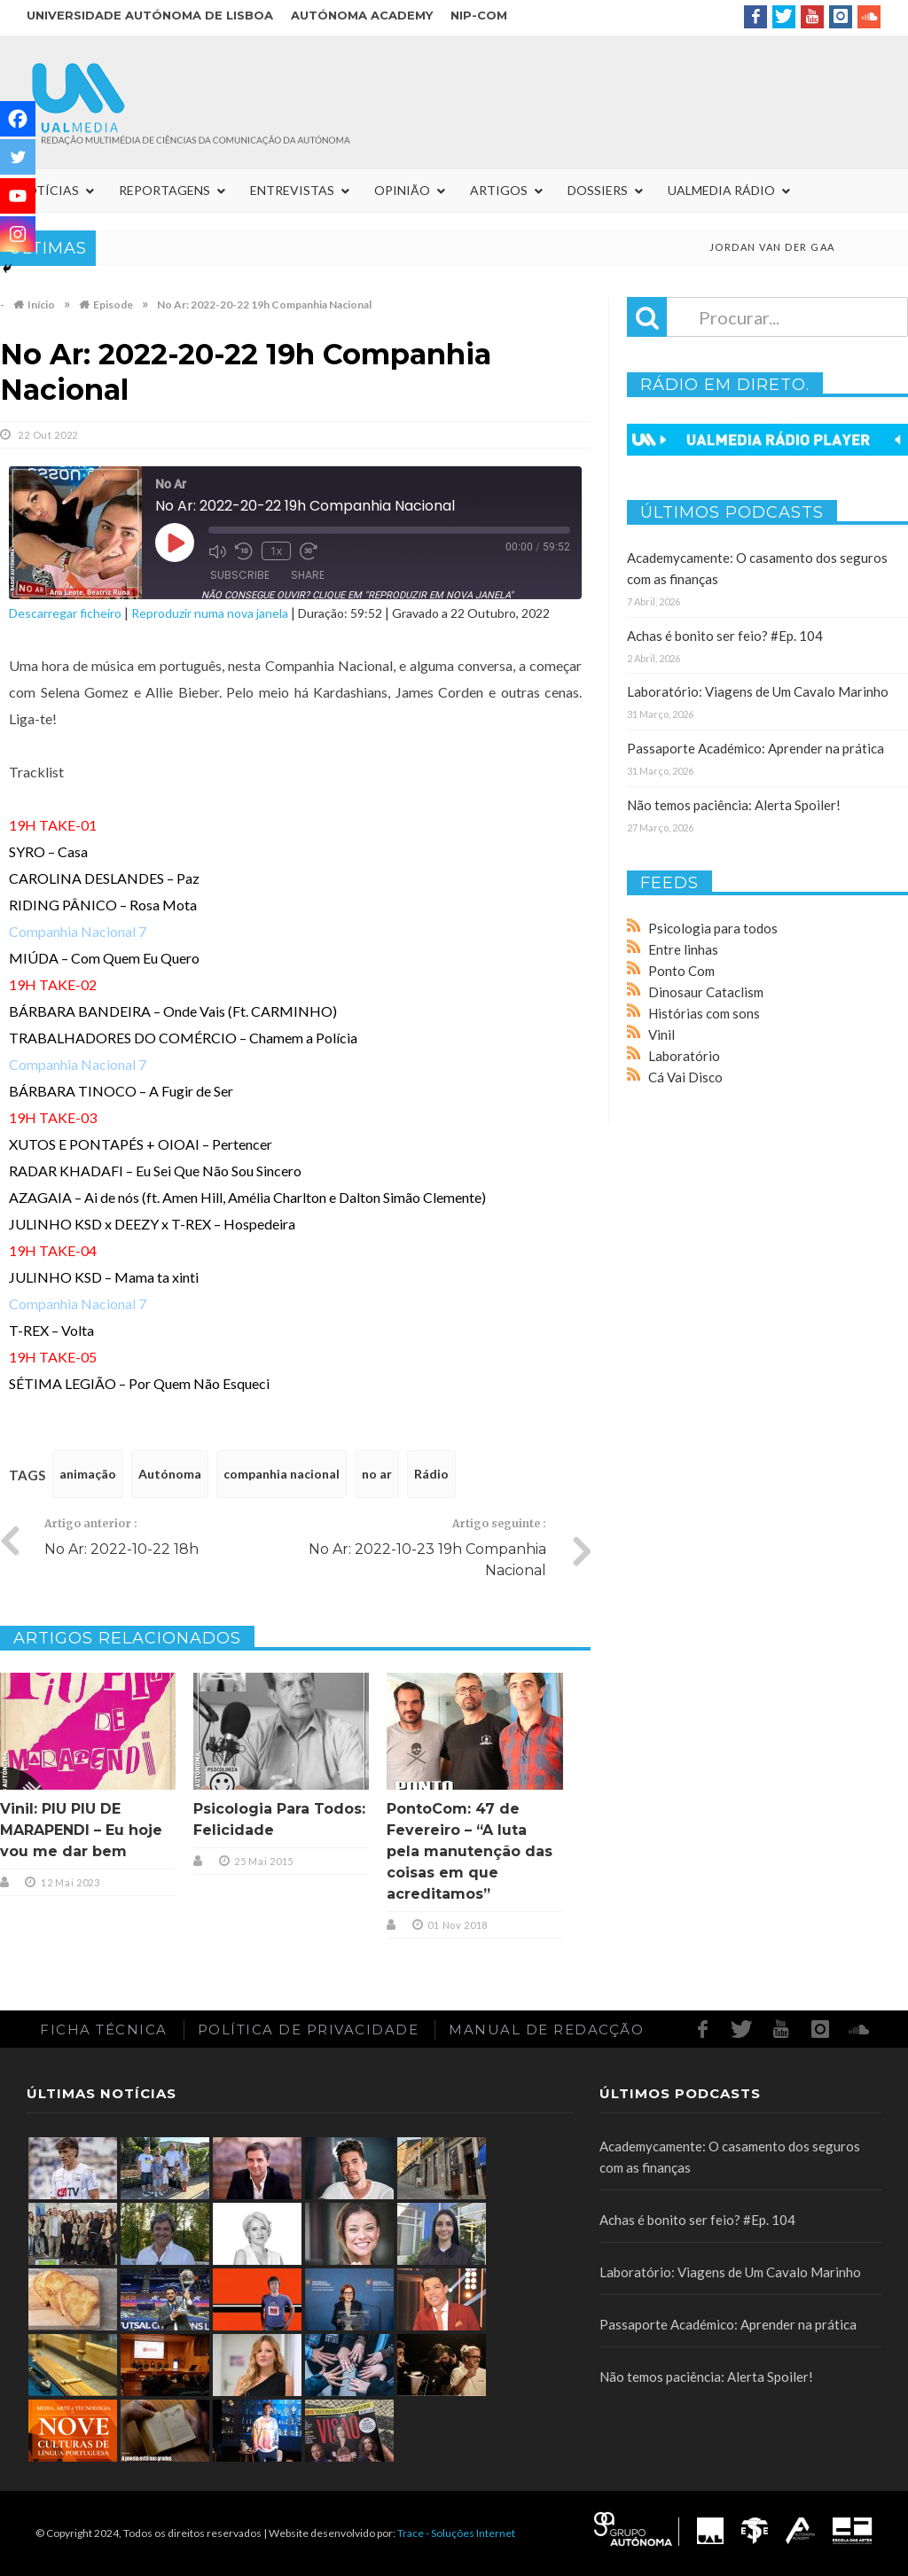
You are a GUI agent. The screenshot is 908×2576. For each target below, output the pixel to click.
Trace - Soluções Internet (456, 2533)
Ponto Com (681, 971)
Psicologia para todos (713, 928)
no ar (377, 1473)
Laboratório (684, 1056)
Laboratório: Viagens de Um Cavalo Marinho (757, 691)
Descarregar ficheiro (65, 613)
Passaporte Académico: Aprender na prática (755, 748)
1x (276, 550)
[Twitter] (17, 157)
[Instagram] (17, 234)
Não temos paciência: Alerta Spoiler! (734, 805)
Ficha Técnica (104, 2029)
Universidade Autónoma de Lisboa (150, 15)
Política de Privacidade (308, 2029)
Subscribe (240, 574)
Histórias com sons (704, 1013)
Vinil (661, 1034)
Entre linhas (683, 949)
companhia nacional (281, 1473)
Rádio (431, 1473)
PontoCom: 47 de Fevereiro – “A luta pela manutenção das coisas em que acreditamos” (469, 1851)
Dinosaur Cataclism (705, 992)
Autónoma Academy (362, 15)
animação (87, 1473)
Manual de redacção (546, 2029)
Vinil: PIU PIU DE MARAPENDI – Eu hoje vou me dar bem (81, 1830)
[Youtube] (17, 196)
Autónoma (169, 1473)
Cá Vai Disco (685, 1077)
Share (308, 574)
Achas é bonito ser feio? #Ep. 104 (725, 636)
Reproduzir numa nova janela (209, 613)
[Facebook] (17, 119)
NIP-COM (478, 15)
